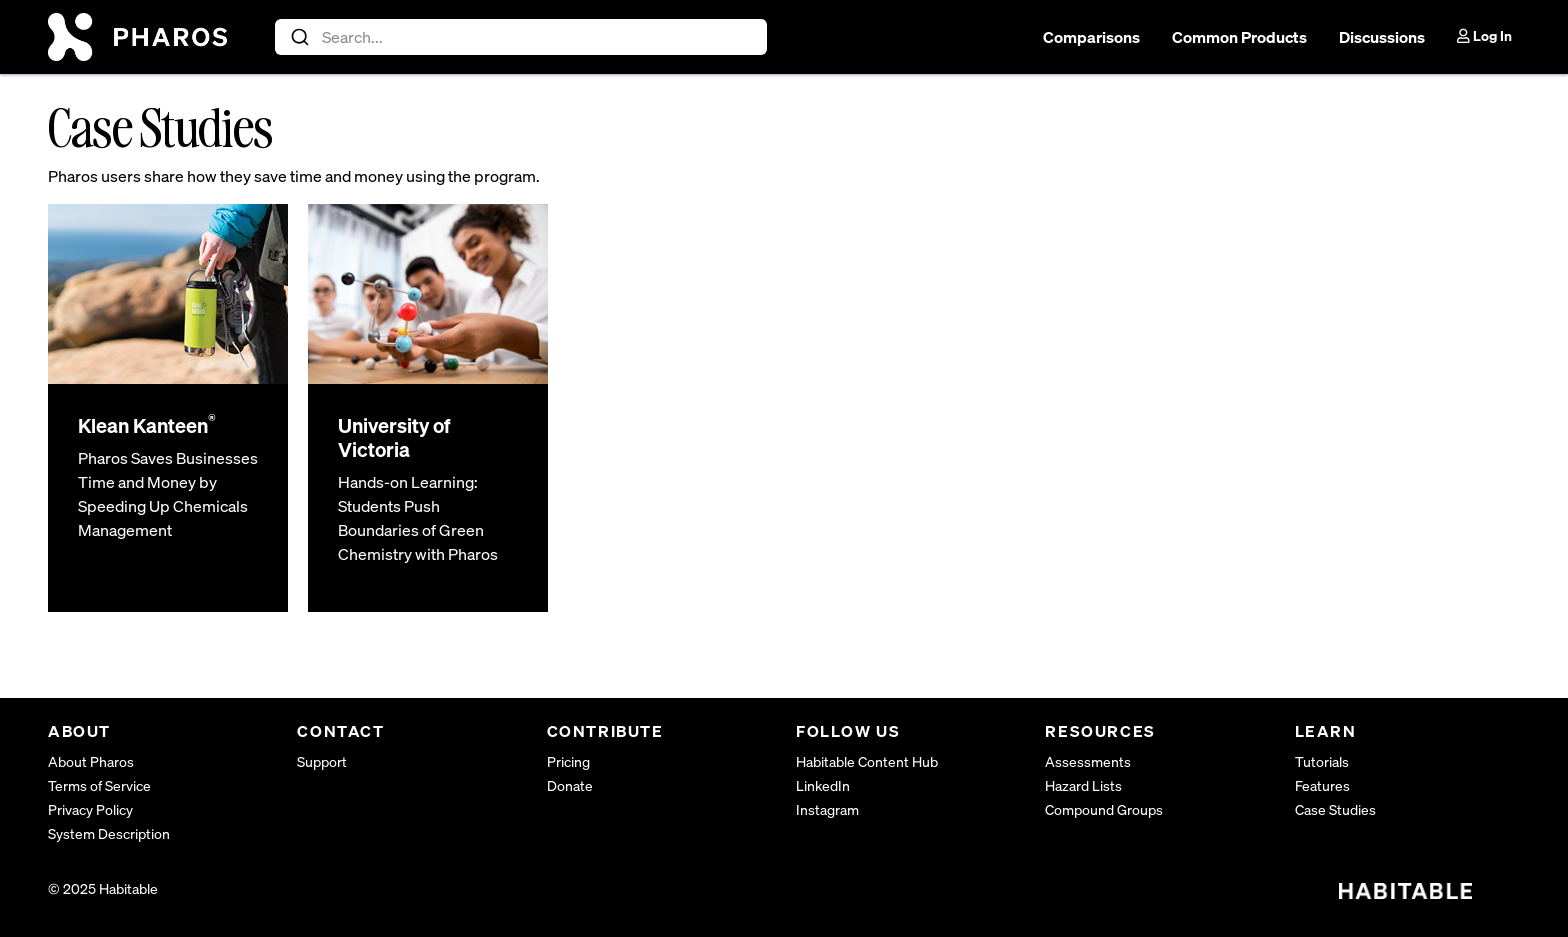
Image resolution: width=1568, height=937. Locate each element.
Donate (570, 785)
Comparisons (1091, 37)
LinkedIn (823, 785)
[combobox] (521, 37)
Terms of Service (99, 785)
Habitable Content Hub (867, 761)
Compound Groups (1104, 809)
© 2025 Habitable (103, 888)
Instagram (827, 809)
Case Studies (1335, 809)
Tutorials (1322, 761)
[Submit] (298, 37)
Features (1322, 785)
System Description (109, 833)
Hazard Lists (1083, 785)
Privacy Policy (90, 809)
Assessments (1088, 761)
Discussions (1382, 37)
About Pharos (91, 761)
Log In (1484, 35)
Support (322, 761)
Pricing (568, 761)
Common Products (1239, 37)
